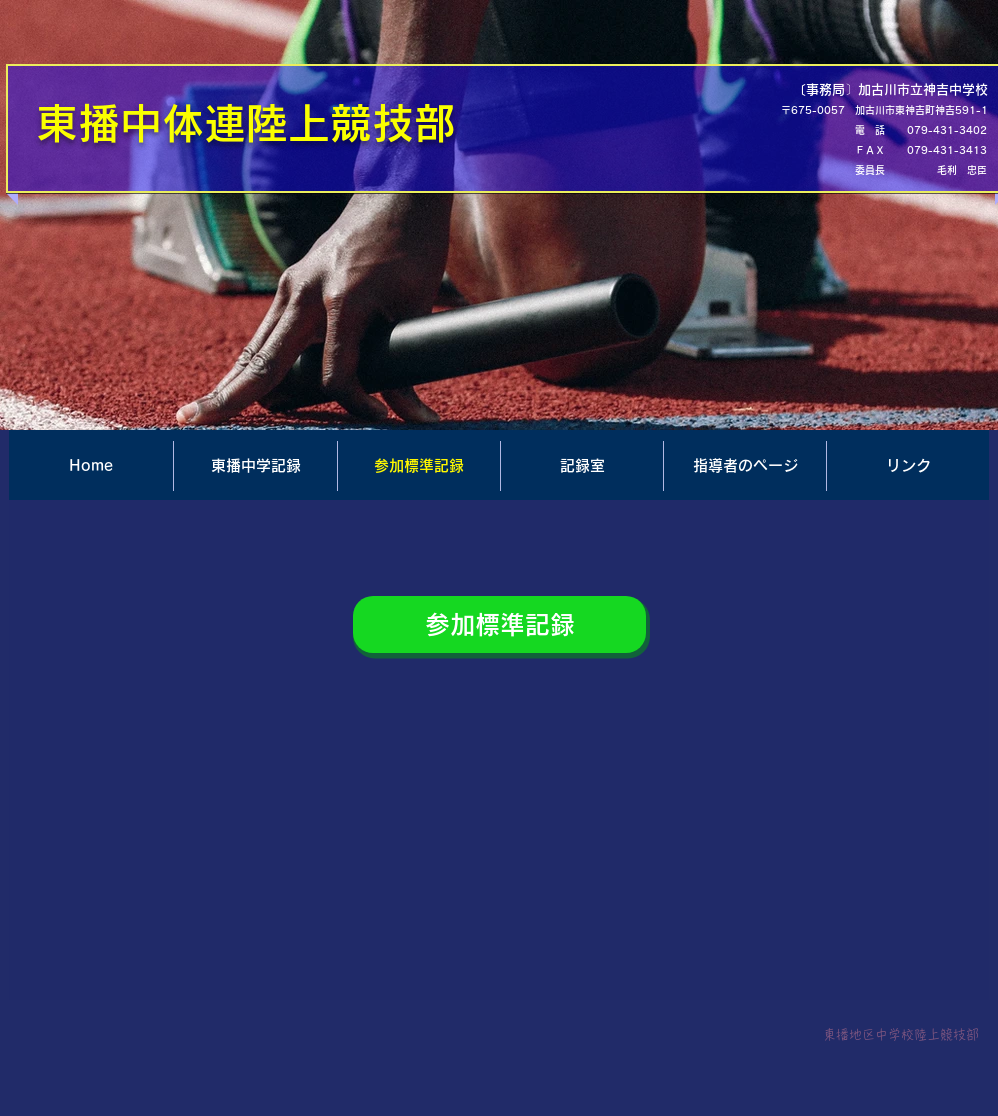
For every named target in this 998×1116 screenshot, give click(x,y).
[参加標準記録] (499, 624)
